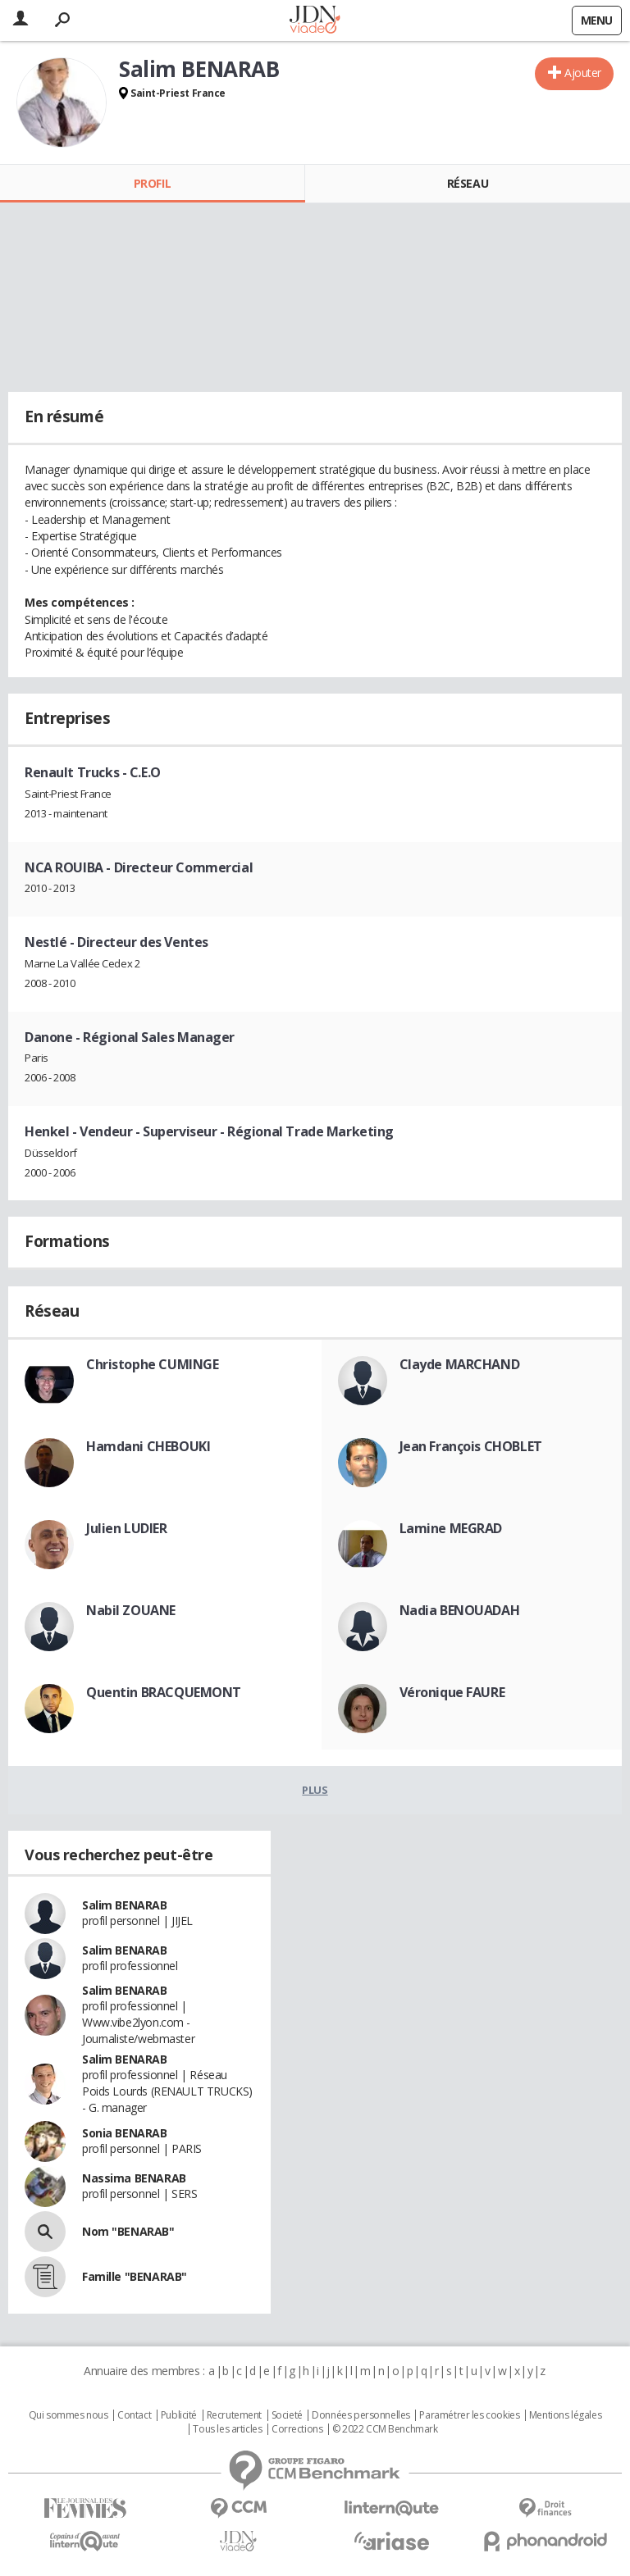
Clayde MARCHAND (459, 1364)
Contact (134, 2415)
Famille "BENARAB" (134, 2276)
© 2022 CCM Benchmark (385, 2429)
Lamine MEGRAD (451, 1528)
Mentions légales (565, 2415)
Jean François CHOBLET (470, 1446)
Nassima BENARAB (134, 2178)
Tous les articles (227, 2429)
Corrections (297, 2429)
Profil (152, 183)
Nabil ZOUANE (131, 1610)
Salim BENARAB (124, 1905)
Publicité (179, 2415)
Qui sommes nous (68, 2415)
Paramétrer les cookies (469, 2415)
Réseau (467, 183)
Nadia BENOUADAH (459, 1610)
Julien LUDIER (126, 1528)
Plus (314, 1789)
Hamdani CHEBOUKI (148, 1446)
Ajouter (582, 72)
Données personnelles (361, 2415)
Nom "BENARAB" (128, 2231)
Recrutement (234, 2415)
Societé (287, 2415)
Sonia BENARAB (124, 2133)
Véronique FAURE (452, 1692)
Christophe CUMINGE (152, 1364)
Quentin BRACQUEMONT (163, 1692)
